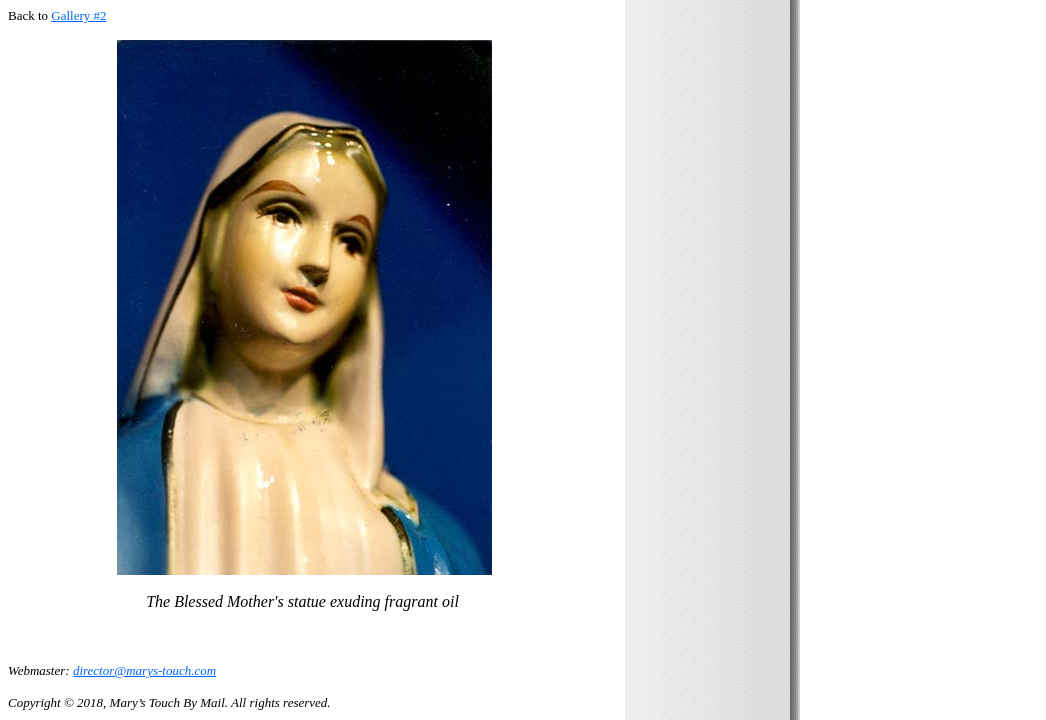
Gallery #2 (78, 15)
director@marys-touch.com (144, 670)
